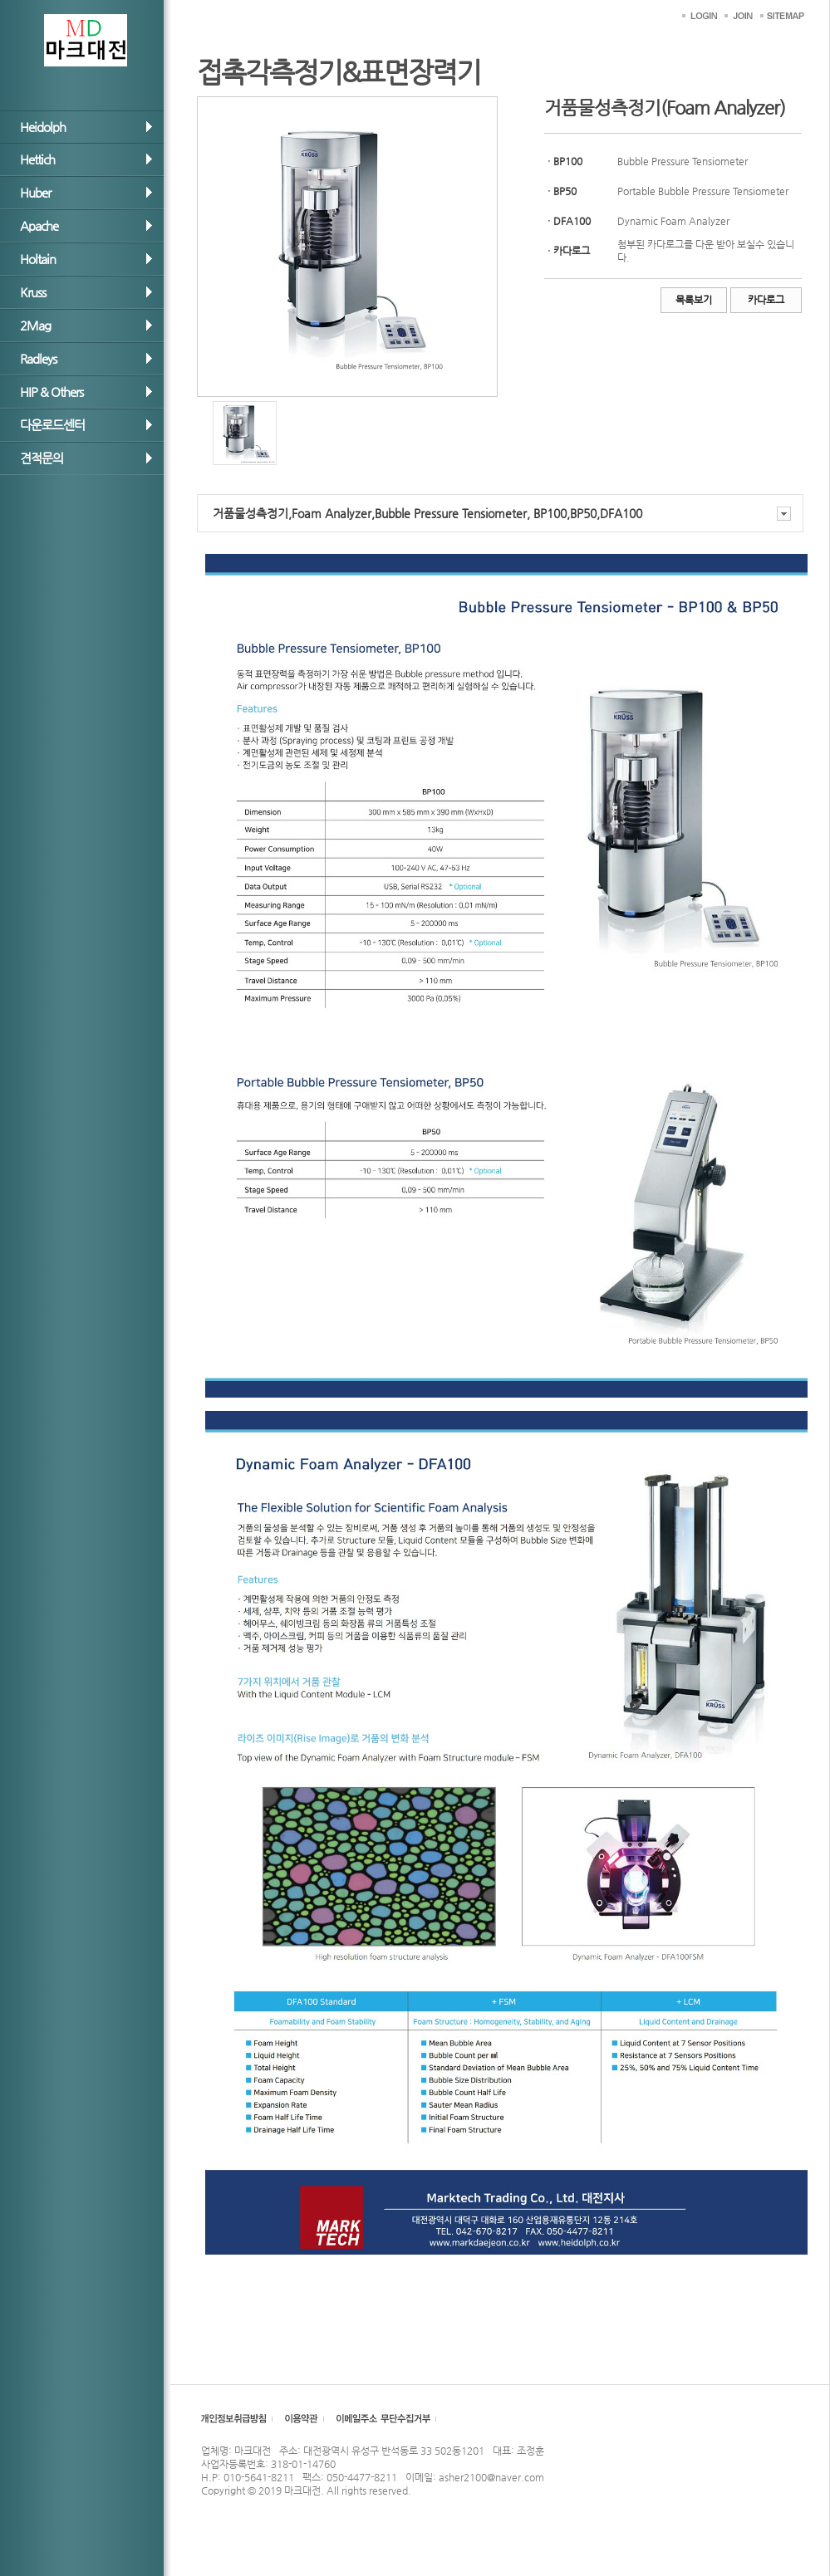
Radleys (38, 358)
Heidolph (43, 127)
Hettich (37, 159)
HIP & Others (51, 391)
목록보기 (693, 300)
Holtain (38, 259)
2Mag (35, 325)
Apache (39, 225)
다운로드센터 (52, 425)
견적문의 (41, 458)
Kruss (33, 292)
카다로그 (766, 300)
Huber (35, 192)
